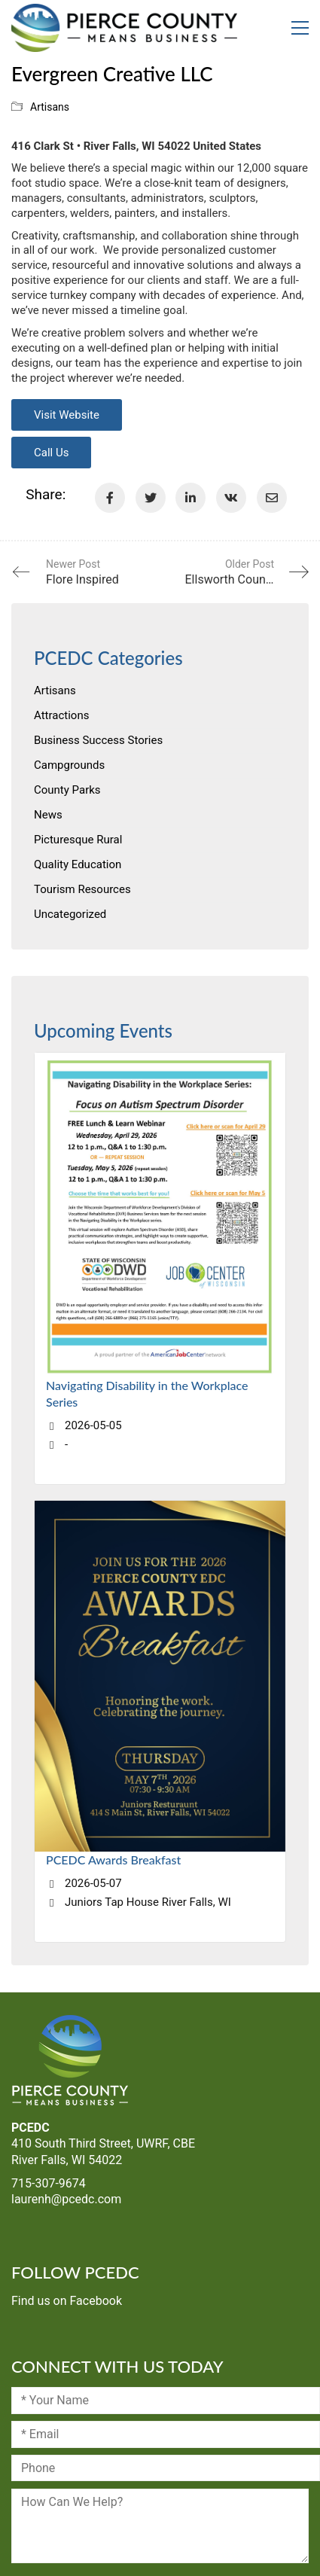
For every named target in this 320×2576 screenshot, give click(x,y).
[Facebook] (110, 498)
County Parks (67, 790)
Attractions (61, 715)
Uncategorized (70, 914)
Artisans (49, 107)
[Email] (272, 498)
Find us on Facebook (66, 2301)
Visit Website (66, 415)
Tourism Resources (82, 889)
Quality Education (77, 864)
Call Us (51, 452)
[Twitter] (151, 498)
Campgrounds (69, 765)
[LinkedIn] (190, 498)
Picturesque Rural (78, 839)
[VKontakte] (231, 498)
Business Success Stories (98, 740)
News (48, 815)
